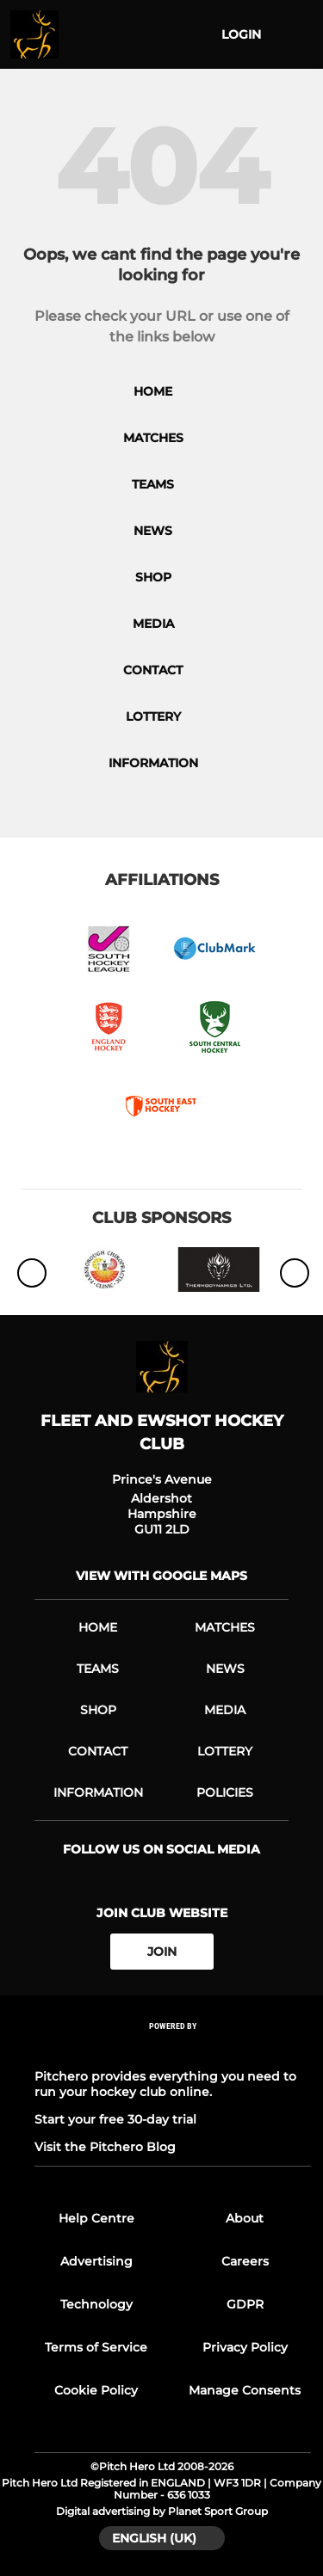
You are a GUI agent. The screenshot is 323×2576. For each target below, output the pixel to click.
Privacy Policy (245, 2347)
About (245, 2218)
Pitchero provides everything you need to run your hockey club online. (165, 2084)
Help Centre (96, 2218)
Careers (245, 2261)
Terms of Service (96, 2347)
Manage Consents (245, 2390)
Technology (96, 2304)
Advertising (96, 2261)
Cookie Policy (96, 2390)
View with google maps (161, 1576)
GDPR (245, 2304)
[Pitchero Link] (173, 2049)
